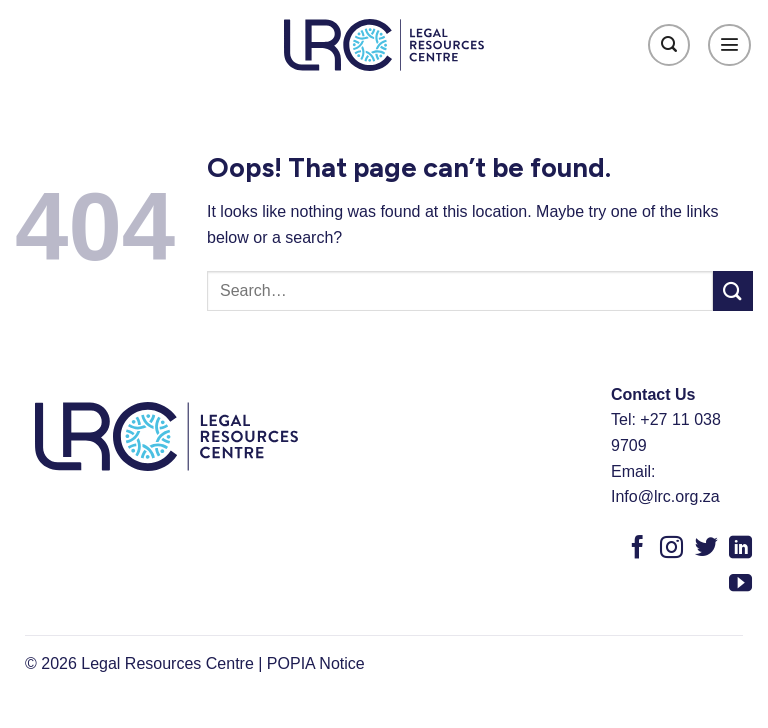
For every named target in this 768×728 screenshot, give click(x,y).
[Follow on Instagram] (671, 549)
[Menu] (729, 45)
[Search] (669, 45)
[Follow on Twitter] (706, 549)
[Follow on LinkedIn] (740, 549)
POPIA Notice (316, 663)
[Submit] (733, 290)
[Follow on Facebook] (637, 549)
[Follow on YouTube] (740, 585)
